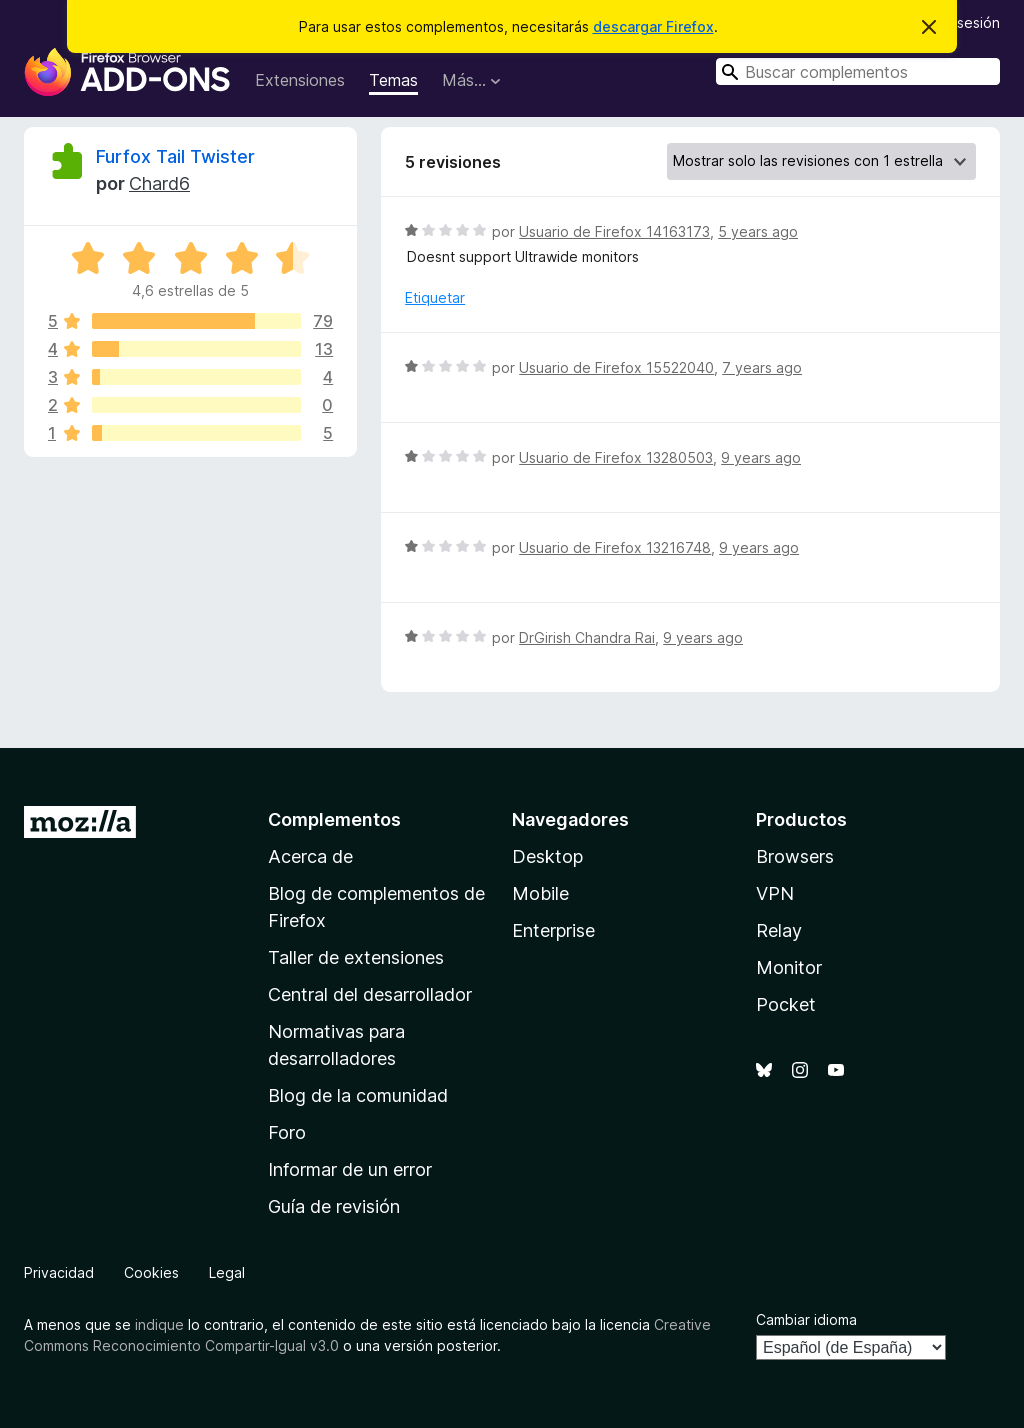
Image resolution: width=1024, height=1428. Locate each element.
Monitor (789, 967)
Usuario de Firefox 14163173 (614, 231)
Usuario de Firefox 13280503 (616, 457)
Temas (393, 80)
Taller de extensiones (356, 957)
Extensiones (300, 80)
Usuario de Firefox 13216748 (615, 547)
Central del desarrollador (370, 994)
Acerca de (310, 856)
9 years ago (761, 457)
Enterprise (553, 930)
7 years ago (762, 367)
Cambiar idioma (806, 1319)
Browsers (795, 856)
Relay (779, 930)
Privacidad (59, 1272)
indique (159, 1324)
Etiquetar (435, 297)
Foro (287, 1132)
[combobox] (858, 71)
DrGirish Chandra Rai (587, 637)
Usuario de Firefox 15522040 (616, 367)
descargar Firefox (653, 26)
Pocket (786, 1004)
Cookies (151, 1272)
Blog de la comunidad (358, 1095)
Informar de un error (350, 1169)
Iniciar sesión (957, 22)
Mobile (540, 893)
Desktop (547, 856)
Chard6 (159, 183)
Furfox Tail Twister (175, 156)
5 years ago (758, 231)
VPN (775, 893)
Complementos (334, 819)
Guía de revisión (334, 1206)
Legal (227, 1272)
